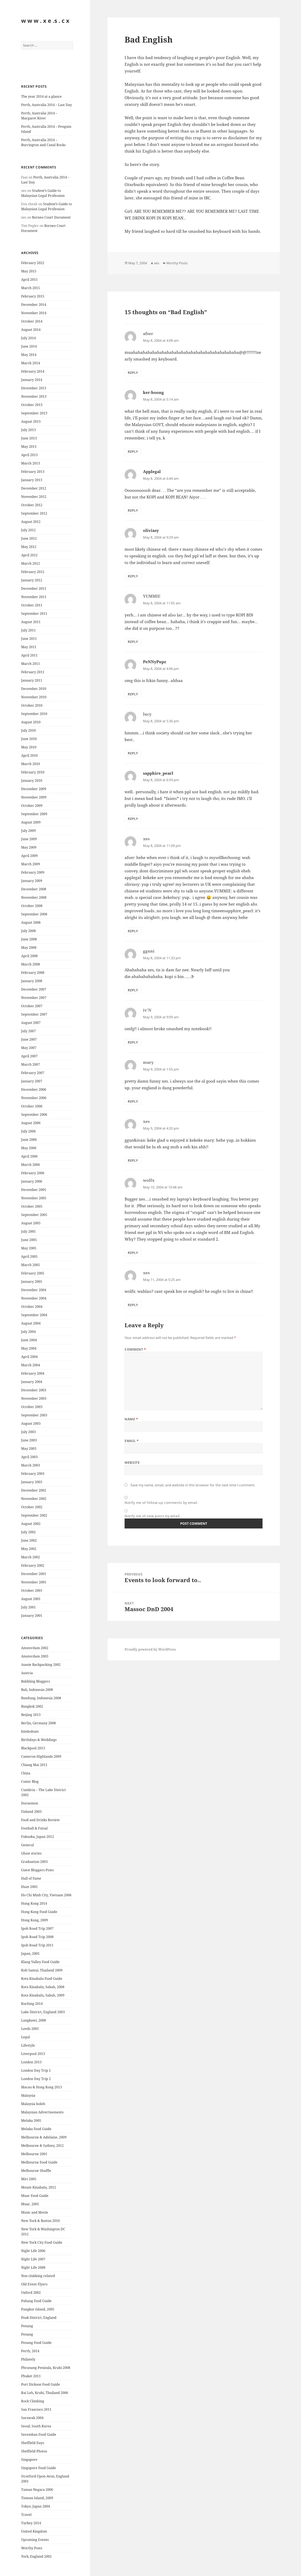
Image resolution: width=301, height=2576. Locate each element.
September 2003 (34, 1415)
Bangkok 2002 (32, 1706)
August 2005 (31, 1223)
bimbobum (30, 1731)
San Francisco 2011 (36, 2409)
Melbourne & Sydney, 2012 (42, 2145)
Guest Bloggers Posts (37, 1870)
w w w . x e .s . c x (45, 20)
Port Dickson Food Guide (40, 2384)
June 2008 (29, 939)
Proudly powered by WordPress (150, 1649)
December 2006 (33, 1089)
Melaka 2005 (31, 2120)
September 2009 (34, 814)
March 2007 (30, 1064)
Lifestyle (28, 2045)
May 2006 (28, 1148)
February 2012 (32, 571)
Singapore (29, 2459)
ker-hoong (153, 392)
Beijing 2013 (31, 1714)
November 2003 (33, 1398)
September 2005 (34, 1214)
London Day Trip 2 (36, 2078)
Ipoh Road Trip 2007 (37, 1928)
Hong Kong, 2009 (34, 1920)
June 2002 (29, 1540)
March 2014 (30, 363)
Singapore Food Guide (38, 2468)
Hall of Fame (31, 1878)
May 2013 (28, 446)
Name (131, 1419)
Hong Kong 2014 (34, 1903)
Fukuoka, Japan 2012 (37, 1836)
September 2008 (34, 914)
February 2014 (32, 371)
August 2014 (31, 329)
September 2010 (34, 713)
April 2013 (29, 455)
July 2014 (28, 338)
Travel (26, 2514)
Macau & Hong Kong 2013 (41, 2087)
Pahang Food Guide (36, 2301)
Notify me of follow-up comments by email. (161, 1502)
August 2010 (31, 722)
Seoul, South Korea (36, 2426)
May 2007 (28, 1047)
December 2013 (33, 388)
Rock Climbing (32, 2401)
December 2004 (33, 1290)
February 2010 (32, 772)
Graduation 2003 (34, 1861)
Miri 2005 (28, 2179)
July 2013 (28, 430)
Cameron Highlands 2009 (41, 1756)
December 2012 (33, 488)
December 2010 (33, 688)
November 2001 (33, 1582)
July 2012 (28, 530)
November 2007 (33, 997)
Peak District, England (38, 2317)
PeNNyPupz (154, 661)
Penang (27, 2326)
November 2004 (33, 1298)
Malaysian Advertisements (42, 2112)
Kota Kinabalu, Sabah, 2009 (42, 1995)
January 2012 (31, 580)
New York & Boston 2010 (40, 2220)
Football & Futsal (34, 1828)
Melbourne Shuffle (36, 2170)
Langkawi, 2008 (33, 2020)
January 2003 (31, 1482)
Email (132, 1441)
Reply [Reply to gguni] (133, 990)
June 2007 (29, 1039)
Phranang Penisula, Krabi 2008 (45, 2367)
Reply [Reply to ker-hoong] (133, 451)
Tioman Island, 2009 (37, 2498)
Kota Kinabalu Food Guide (41, 1978)
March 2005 (30, 1265)
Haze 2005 (29, 1886)
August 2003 (31, 1423)
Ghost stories (31, 1853)
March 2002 (30, 1557)
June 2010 (29, 738)
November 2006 (33, 1098)
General (27, 1845)
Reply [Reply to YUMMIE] (133, 641)
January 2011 (31, 680)
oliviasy (151, 530)
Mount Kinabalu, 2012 (38, 2187)
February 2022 (32, 263)
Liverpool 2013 (33, 2053)
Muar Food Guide (34, 2195)
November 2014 (33, 313)
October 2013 (31, 404)
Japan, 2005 (30, 1953)
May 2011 (28, 647)
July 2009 (28, 830)
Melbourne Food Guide (39, 2162)
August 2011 (31, 622)
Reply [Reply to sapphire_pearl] (133, 818)
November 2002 (33, 1498)
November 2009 (33, 797)
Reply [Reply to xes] (133, 931)
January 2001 (31, 1615)
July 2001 (28, 1607)
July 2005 (28, 1231)
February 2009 (32, 872)
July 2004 (28, 1331)
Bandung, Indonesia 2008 (41, 1698)
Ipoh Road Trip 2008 (37, 1937)
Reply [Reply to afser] (133, 372)
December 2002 (33, 1490)
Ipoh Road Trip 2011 (37, 1945)
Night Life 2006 (33, 2250)
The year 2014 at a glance (41, 96)
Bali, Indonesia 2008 (37, 1689)
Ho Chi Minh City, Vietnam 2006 (46, 1895)
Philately (28, 2359)
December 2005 (33, 1189)
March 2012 (30, 563)
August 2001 (31, 1599)
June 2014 (29, 346)
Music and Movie (34, 2212)
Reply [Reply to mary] (133, 1101)
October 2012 (31, 505)
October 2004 (31, 1306)
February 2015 (32, 296)
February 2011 (32, 672)
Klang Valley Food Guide (40, 1962)
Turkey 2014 (31, 2523)
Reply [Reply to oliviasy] (133, 576)
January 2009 (31, 880)
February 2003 (32, 1473)
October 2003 (31, 1406)
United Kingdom (34, 2531)
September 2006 (34, 1114)
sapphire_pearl (158, 773)
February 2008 (32, 972)
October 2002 (31, 1507)
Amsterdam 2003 (34, 1656)
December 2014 (33, 304)
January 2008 (31, 981)
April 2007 (29, 1056)
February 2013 (32, 471)
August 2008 (31, 922)
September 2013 (34, 413)
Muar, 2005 (30, 2204)
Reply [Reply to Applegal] (133, 510)
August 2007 (31, 1022)
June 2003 (29, 1440)
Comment (135, 1349)
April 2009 (29, 855)
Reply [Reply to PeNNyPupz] (133, 694)
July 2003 (28, 1432)
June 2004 (29, 1340)
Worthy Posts (31, 2548)
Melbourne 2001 (34, 2154)
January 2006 (31, 1181)
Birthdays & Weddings (39, 1739)
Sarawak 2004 (32, 2417)
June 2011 (29, 638)
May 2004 (28, 1348)
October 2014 (31, 321)
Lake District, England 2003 (43, 2012)
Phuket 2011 (31, 2376)
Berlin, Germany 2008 (38, 1723)
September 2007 (34, 1014)
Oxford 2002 (31, 2292)
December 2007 (33, 989)
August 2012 (31, 521)
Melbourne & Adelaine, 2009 (43, 2137)
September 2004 (34, 1315)
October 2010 (31, 705)
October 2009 (31, 805)
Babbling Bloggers (35, 1681)
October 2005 (31, 1206)
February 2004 (32, 1373)
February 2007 (32, 1072)
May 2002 (28, 1548)
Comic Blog (30, 1781)
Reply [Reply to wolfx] (133, 1252)
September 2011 (34, 613)
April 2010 (29, 755)
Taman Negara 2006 (37, 2489)
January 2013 (31, 480)
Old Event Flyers (34, 2284)
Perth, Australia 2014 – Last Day (46, 104)
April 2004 (29, 1356)
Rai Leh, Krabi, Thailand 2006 (44, 2392)
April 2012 (29, 555)
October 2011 (31, 605)
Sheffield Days (32, 2443)
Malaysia (28, 2095)
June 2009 (29, 839)
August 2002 (31, 1523)
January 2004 (31, 1381)
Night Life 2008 (33, 2267)
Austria (27, 1673)
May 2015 (28, 271)
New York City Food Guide (41, 2242)
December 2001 (33, 1573)
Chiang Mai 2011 (34, 1764)
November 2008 (33, 897)
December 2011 (33, 588)
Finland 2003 (31, 1811)
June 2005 (29, 1239)
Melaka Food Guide (36, 2129)
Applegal (152, 471)
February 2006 (32, 1173)
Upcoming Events (35, 2539)
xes (156, 263)
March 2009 (30, 864)
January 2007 (31, 1081)
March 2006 (30, 1164)
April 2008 (29, 956)
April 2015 (29, 279)
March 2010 (30, 764)
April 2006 (29, 1156)
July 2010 (28, 730)
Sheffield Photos (34, 2451)
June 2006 (29, 1139)
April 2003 (29, 1457)
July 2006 (28, 1131)
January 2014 (31, 379)
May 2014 (28, 354)
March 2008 (30, 964)
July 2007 (28, 1031)
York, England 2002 (36, 2556)
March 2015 (30, 288)
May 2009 (28, 847)
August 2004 (31, 1323)
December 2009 (33, 789)
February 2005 (32, 1273)
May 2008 (28, 947)
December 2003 (33, 1390)
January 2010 (31, 780)
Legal (25, 2037)
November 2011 (33, 597)
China (25, 1773)
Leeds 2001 (30, 2028)
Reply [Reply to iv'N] (133, 1042)
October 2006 (31, 1106)
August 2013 (31, 421)
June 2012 (29, 538)
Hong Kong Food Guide (39, 1911)
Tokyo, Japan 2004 (35, 2506)
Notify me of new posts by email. (152, 1516)
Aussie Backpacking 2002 (41, 1664)
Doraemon (29, 1803)
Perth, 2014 (30, 2351)
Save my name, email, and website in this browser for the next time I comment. (192, 1485)
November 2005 (33, 1198)
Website (132, 1462)
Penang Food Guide (36, 2342)
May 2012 (28, 546)
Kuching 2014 (32, 2003)
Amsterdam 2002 (34, 1648)
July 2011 (28, 630)
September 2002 (34, 1515)
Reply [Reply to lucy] (133, 753)
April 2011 (29, 655)
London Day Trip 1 (36, 2070)
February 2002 (32, 1565)
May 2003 (28, 1448)
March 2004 (30, 1365)
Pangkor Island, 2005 (37, 2309)
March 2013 (30, 463)
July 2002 (28, 1532)
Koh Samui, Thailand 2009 (41, 1970)
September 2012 (34, 513)
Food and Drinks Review (40, 1820)
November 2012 (33, 496)
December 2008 (33, 889)
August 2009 (31, 822)
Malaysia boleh (33, 2104)
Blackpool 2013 (33, 1748)
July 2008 (28, 931)
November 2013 (33, 396)
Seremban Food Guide (38, 2434)
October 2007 (31, 1006)
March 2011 (30, 663)
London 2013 (31, 2062)
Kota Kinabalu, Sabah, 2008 (42, 1987)
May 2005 (28, 1248)
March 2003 (30, 1465)
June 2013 (29, 438)
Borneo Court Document (51, 217)
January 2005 (31, 1281)
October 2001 (31, 1590)
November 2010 (33, 697)
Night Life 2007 (33, 2259)
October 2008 (31, 905)
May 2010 (28, 747)
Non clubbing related (38, 2276)
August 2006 (31, 1123)
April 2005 (29, 1256)
